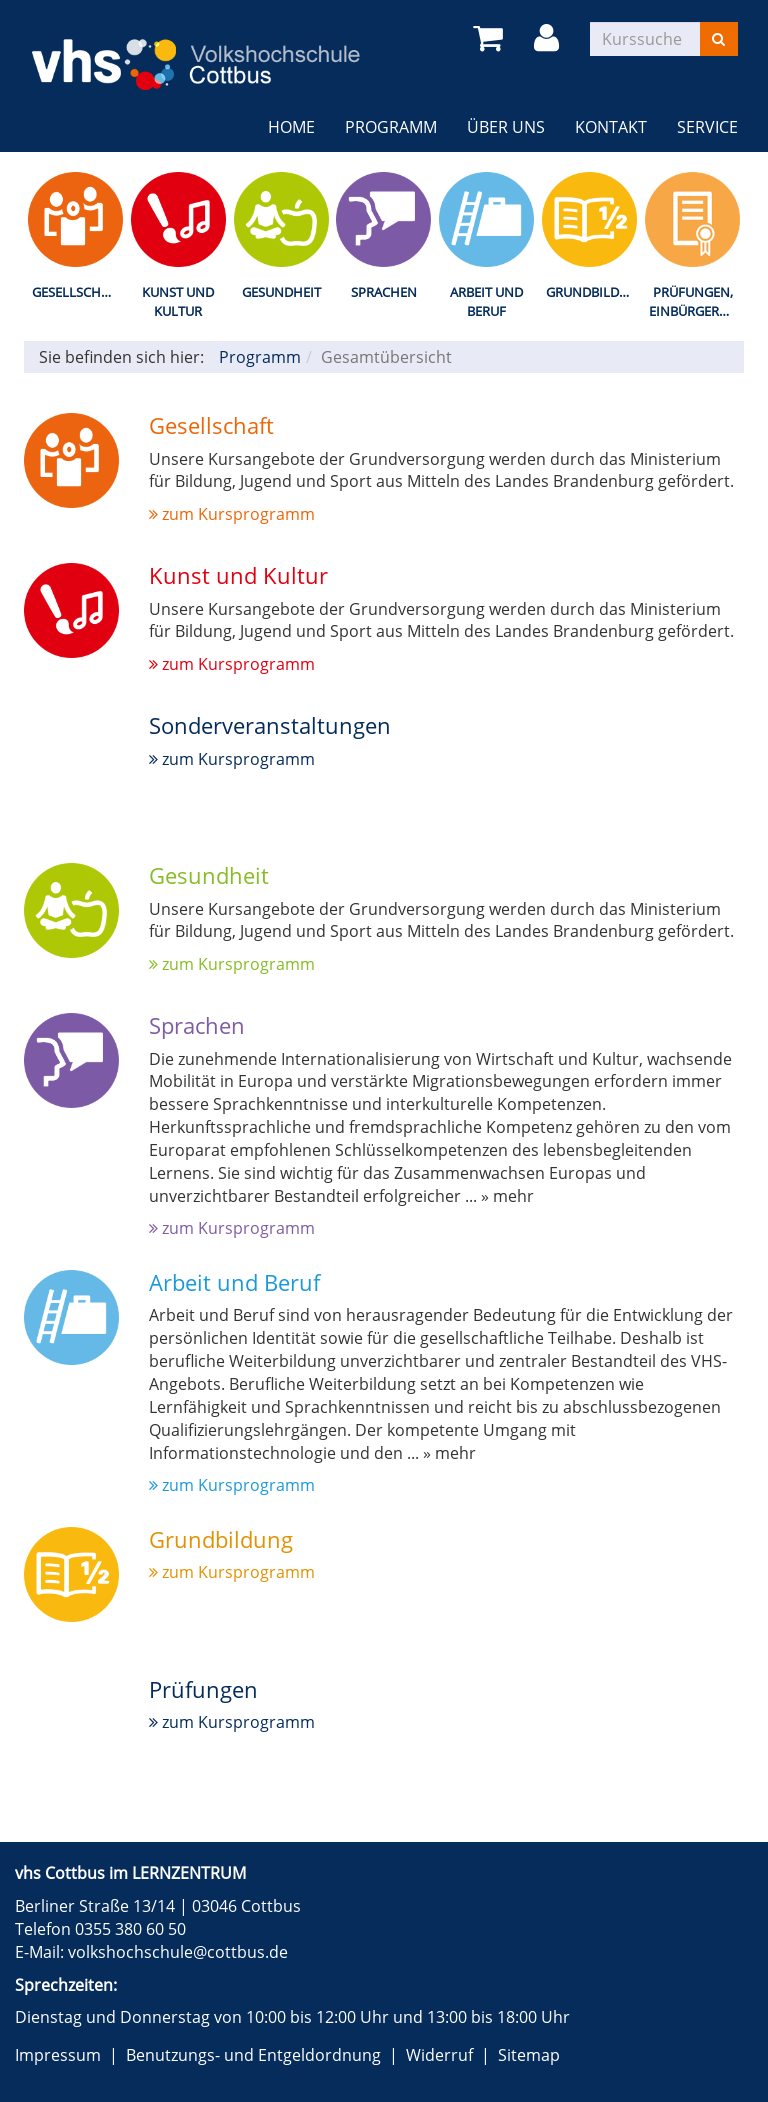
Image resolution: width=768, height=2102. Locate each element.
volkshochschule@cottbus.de (178, 1952)
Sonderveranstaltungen (270, 725)
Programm (391, 127)
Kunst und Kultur (178, 301)
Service (707, 127)
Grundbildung (593, 292)
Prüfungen (203, 1689)
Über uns (506, 127)
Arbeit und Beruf (486, 301)
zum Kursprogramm (232, 514)
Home (291, 127)
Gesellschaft (77, 292)
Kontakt (611, 127)
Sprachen (384, 292)
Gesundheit (281, 292)
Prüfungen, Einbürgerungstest (696, 301)
